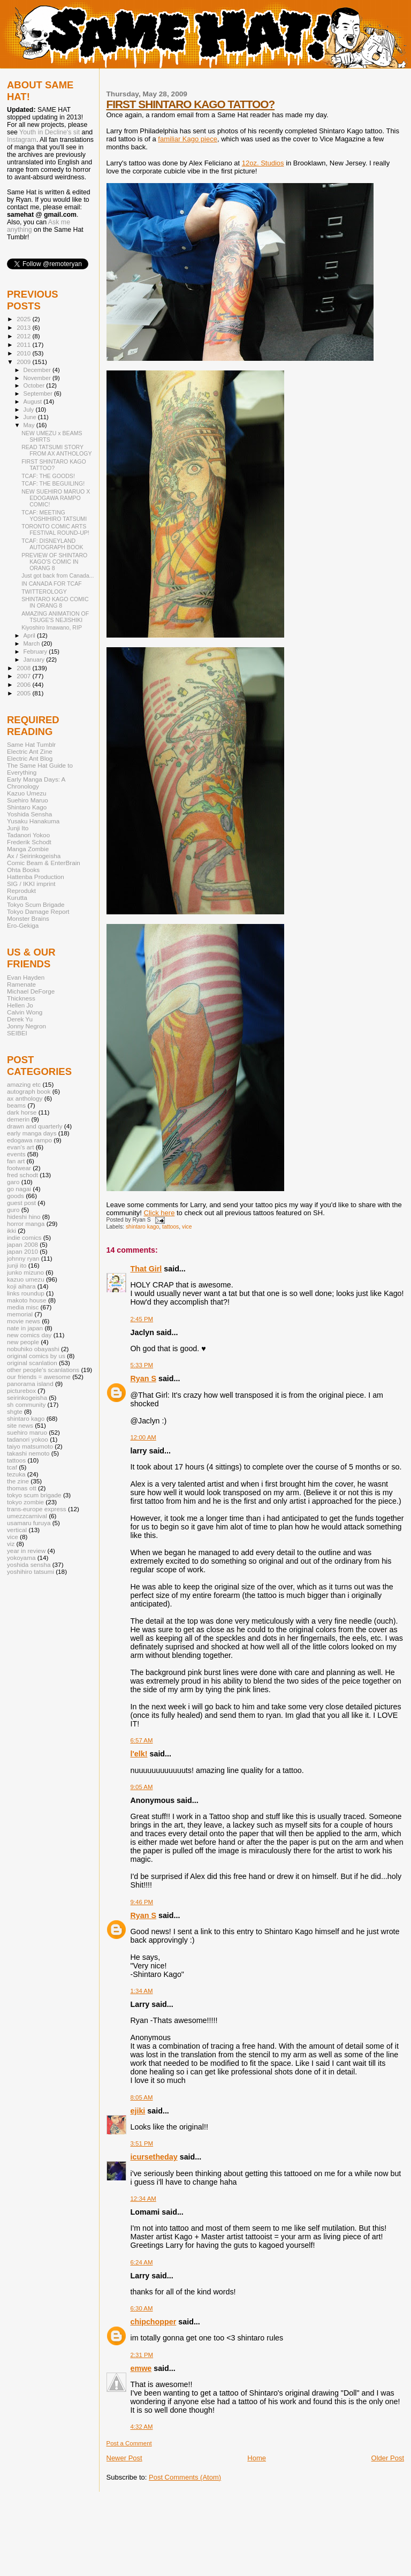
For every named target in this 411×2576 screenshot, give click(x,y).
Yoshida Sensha (29, 813)
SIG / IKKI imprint (31, 883)
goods (15, 1195)
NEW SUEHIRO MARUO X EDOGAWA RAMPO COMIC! (55, 497)
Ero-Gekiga (23, 925)
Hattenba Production (35, 876)
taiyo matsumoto (30, 1446)
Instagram (21, 139)
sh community (26, 1404)
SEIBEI (17, 1032)
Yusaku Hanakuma (33, 820)
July (30, 409)
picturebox (21, 1390)
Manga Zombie (28, 848)
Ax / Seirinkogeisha (33, 855)
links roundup (25, 1293)
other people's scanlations (43, 1369)
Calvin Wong (24, 1012)
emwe (141, 2368)
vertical (17, 1529)
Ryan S (143, 1378)
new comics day (29, 1334)
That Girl (146, 1268)
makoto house (27, 1300)
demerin (18, 1119)
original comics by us (36, 1355)
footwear (19, 1167)
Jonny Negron (26, 1025)
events (16, 1153)
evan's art (20, 1146)
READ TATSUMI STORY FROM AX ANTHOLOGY (56, 450)
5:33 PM (142, 1365)
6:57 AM (142, 1740)
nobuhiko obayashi (33, 1348)
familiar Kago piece (187, 139)
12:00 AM (143, 1437)
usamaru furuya (28, 1522)
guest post (21, 1202)
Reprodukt (21, 890)
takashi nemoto (28, 1453)
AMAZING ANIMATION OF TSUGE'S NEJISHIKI (55, 616)
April (30, 635)
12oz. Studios (263, 163)
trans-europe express (36, 1508)
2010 (24, 353)
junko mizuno (25, 1272)
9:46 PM (142, 1902)
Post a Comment (129, 2443)
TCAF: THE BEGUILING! (53, 483)
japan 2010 (22, 1251)
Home (256, 2458)
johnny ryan (23, 1258)
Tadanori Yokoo (28, 834)
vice (187, 1227)
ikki (11, 1230)
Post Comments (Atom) (185, 2477)
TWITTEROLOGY (44, 591)
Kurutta (17, 897)
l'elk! (139, 1753)
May (30, 425)
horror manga (25, 1223)
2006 (24, 684)
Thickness (21, 998)
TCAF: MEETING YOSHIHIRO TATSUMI (54, 515)
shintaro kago (142, 1227)
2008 (24, 667)
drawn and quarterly (35, 1126)
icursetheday (154, 2157)
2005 (24, 693)
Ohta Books (23, 869)
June (31, 417)
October (35, 385)
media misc (23, 1307)
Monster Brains (28, 918)
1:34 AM (142, 1991)
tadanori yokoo (27, 1439)
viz (10, 1543)
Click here (159, 1213)
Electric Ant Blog (29, 758)
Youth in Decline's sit (49, 132)
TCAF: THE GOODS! (48, 476)
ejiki (138, 2111)
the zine (18, 1481)
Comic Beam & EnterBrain (43, 862)
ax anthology (24, 1098)
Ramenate (21, 984)
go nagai (19, 1188)
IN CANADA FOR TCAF (51, 583)
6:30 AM (142, 2308)
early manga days (32, 1133)
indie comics (24, 1237)
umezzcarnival (27, 1515)
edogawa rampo (29, 1140)
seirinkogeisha (27, 1397)
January (35, 659)
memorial (20, 1313)
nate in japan (25, 1327)
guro (13, 1209)
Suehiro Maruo (27, 800)
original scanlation (32, 1362)
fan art (16, 1160)
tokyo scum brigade (34, 1494)
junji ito (16, 1265)
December (38, 370)
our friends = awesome (39, 1376)
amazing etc (24, 1084)
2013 (24, 327)
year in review (26, 1550)
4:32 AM (142, 2426)
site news (20, 1425)
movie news (23, 1320)
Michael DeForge (31, 991)
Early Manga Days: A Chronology (36, 783)
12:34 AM (143, 2198)
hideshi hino (24, 1216)
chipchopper (154, 2321)
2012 (24, 335)
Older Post (387, 2458)
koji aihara (21, 1286)
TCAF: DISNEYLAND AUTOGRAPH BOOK (52, 543)
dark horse (21, 1112)
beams (16, 1105)
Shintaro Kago (27, 807)
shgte (14, 1411)
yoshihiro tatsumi (30, 1571)
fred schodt (22, 1174)
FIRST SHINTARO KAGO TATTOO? (190, 104)
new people (23, 1341)
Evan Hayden (25, 977)
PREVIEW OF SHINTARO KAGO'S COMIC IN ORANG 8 (54, 561)
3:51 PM (142, 2143)
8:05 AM (142, 2097)
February (36, 651)
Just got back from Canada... (57, 575)
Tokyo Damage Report (38, 911)
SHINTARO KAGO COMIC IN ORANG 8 (55, 602)
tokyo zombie (25, 1501)
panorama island (30, 1383)
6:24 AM (142, 2262)
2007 (24, 675)
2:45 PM (142, 1319)
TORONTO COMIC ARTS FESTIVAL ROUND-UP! (55, 529)
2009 (24, 361)
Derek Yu (20, 1019)
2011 (24, 344)
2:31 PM (142, 2355)
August (34, 401)
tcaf (12, 1467)
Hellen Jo (20, 1005)
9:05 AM (142, 1787)
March (33, 643)
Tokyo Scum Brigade (35, 904)
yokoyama (21, 1557)
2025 (24, 318)
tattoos (170, 1227)
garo (13, 1181)
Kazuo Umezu (27, 793)
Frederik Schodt (29, 841)
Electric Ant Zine (29, 751)
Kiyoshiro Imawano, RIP (51, 627)
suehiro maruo (27, 1432)
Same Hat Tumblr (31, 744)
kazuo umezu (25, 1279)
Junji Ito (17, 827)
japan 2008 (22, 1244)
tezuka (16, 1474)
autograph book (28, 1091)
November (38, 378)
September (39, 393)
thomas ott (21, 1487)
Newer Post (124, 2458)
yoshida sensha (28, 1564)
